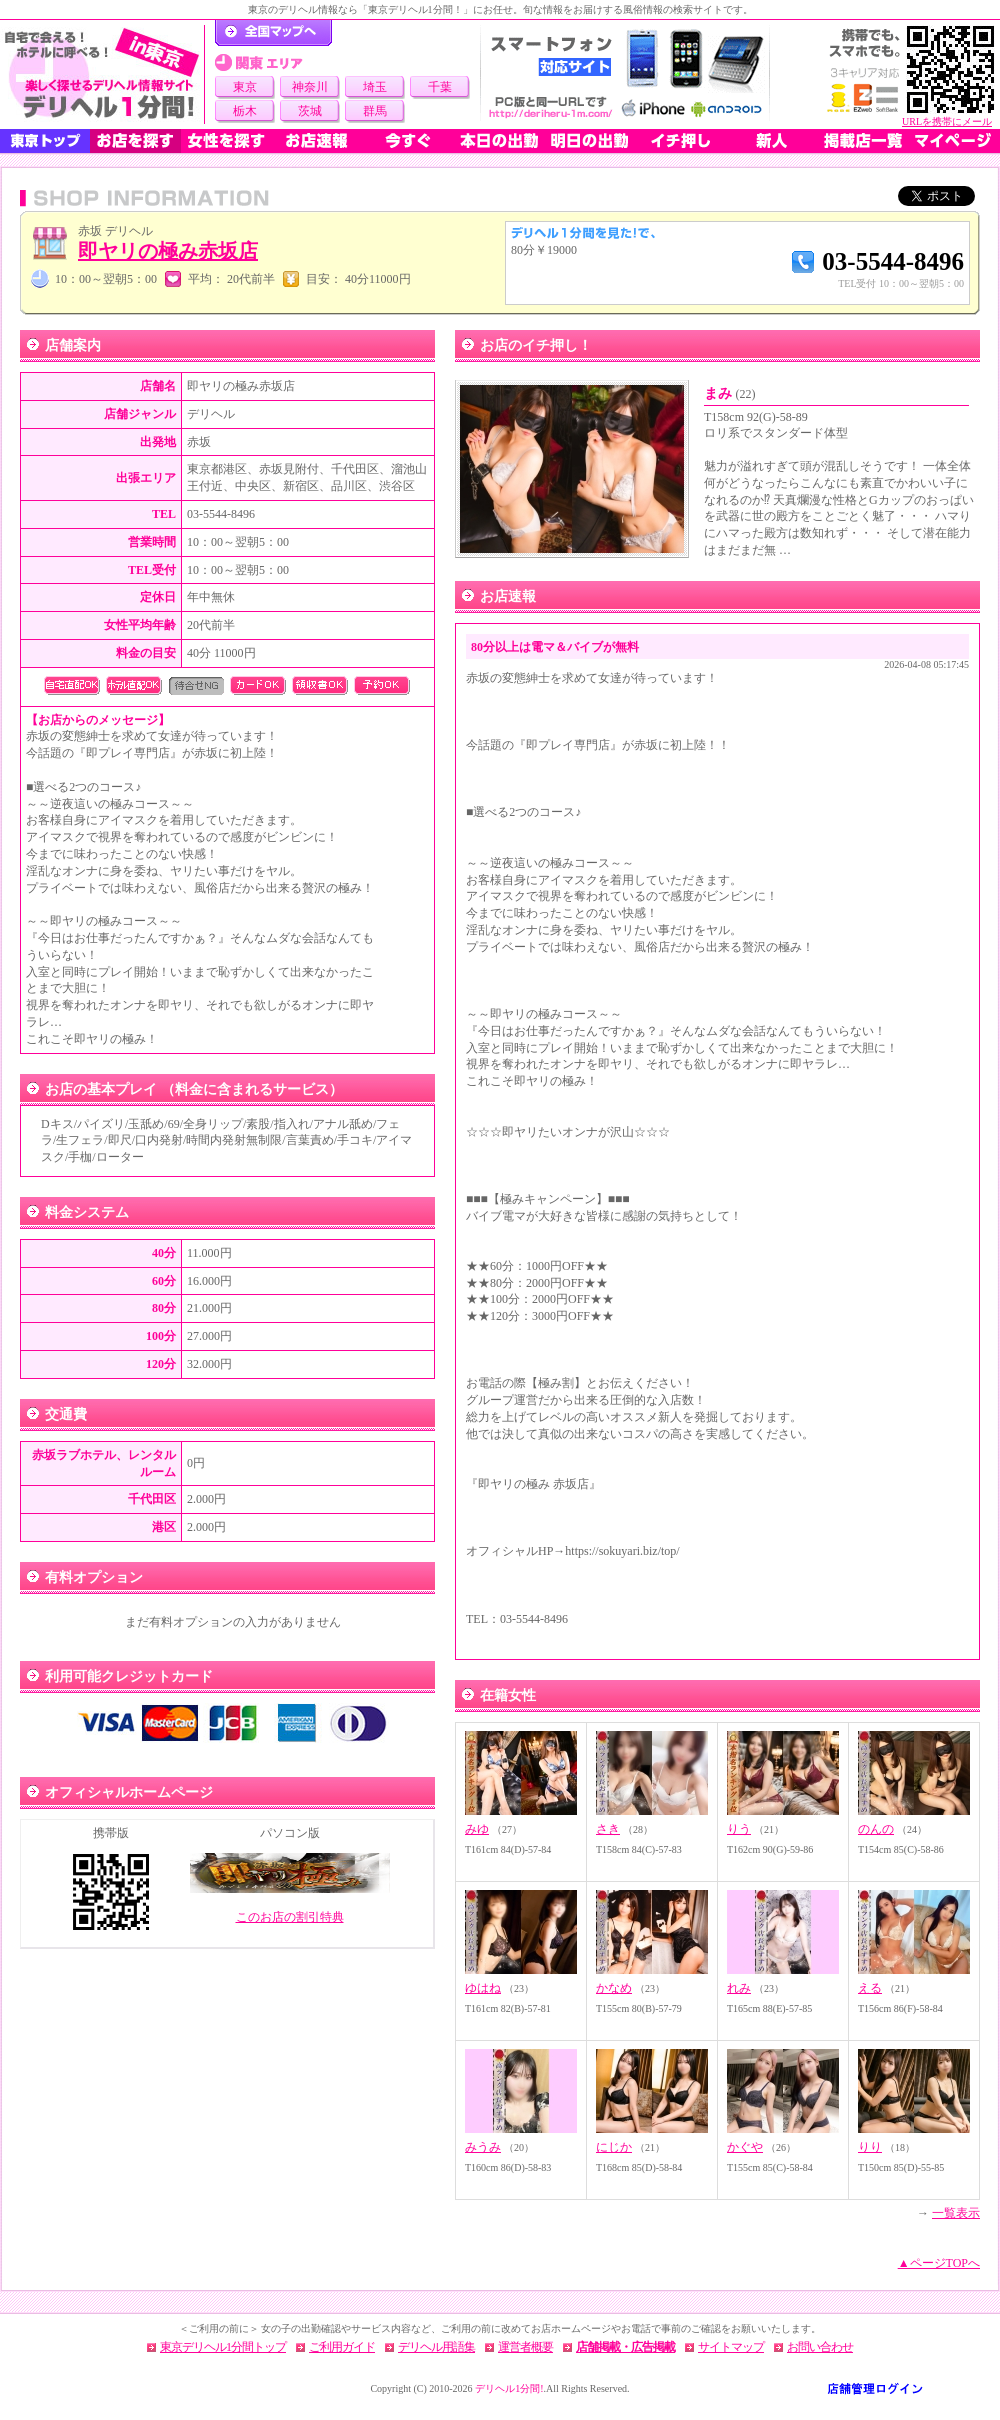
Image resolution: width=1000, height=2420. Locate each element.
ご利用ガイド (342, 2347)
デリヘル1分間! (509, 2388)
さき (608, 1829)
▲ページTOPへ (939, 2263)
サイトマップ (731, 2347)
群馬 (375, 111)
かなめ (614, 1988)
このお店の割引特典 (290, 1917)
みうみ (483, 2147)
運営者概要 (525, 2347)
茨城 (310, 111)
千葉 (440, 87)
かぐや (745, 2147)
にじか (614, 2147)
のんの (876, 1829)
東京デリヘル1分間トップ (223, 2347)
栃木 (245, 111)
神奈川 (310, 87)
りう (739, 1829)
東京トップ (45, 141)
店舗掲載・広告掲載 (625, 2347)
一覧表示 (956, 2213)
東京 (245, 87)
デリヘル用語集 (436, 2347)
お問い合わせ (820, 2347)
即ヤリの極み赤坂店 (168, 251)
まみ (730, 393)
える (870, 1988)
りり (870, 2147)
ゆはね (483, 1988)
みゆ (477, 1829)
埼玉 (375, 87)
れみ (739, 1988)
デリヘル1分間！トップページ (273, 33)
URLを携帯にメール (947, 121)
